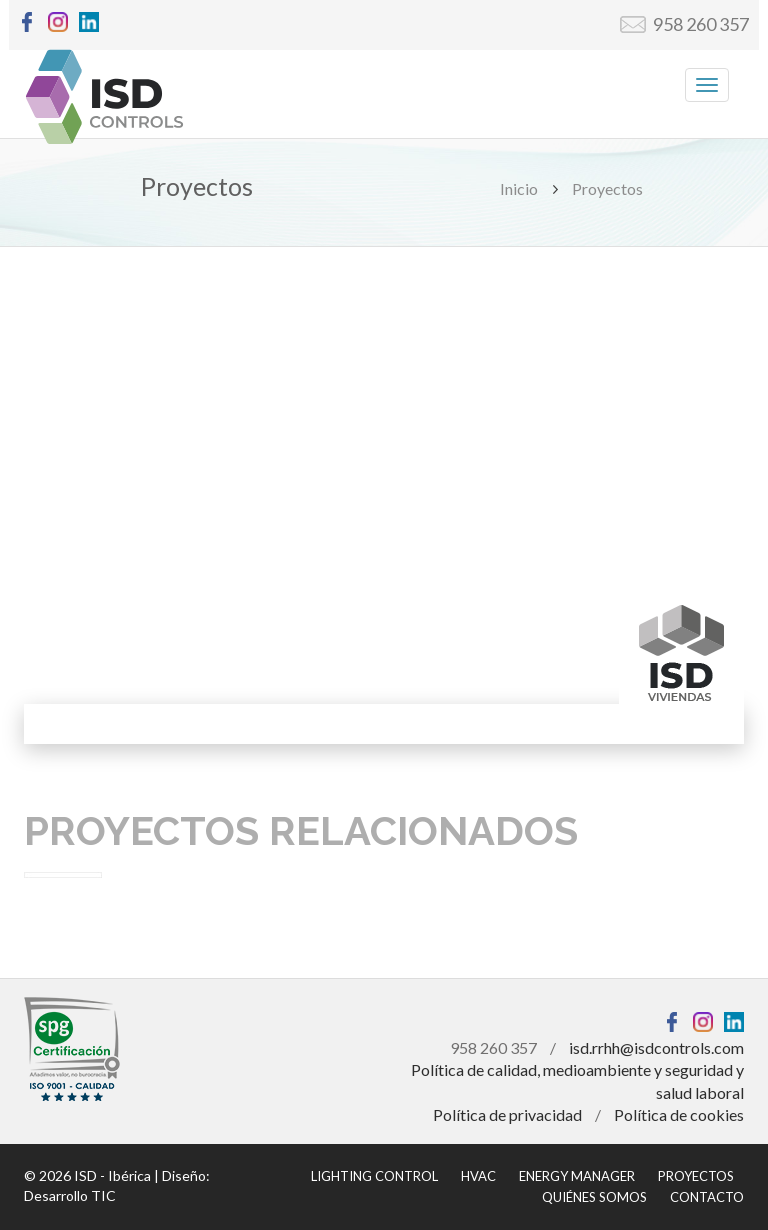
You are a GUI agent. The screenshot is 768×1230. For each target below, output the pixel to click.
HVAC (478, 1176)
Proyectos (607, 188)
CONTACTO (707, 1197)
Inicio (519, 188)
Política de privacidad (507, 1114)
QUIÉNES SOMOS (594, 1197)
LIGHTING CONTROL (374, 1176)
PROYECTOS (696, 1176)
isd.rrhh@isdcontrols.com (656, 1047)
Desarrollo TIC (70, 1195)
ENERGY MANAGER (577, 1176)
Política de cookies (679, 1114)
